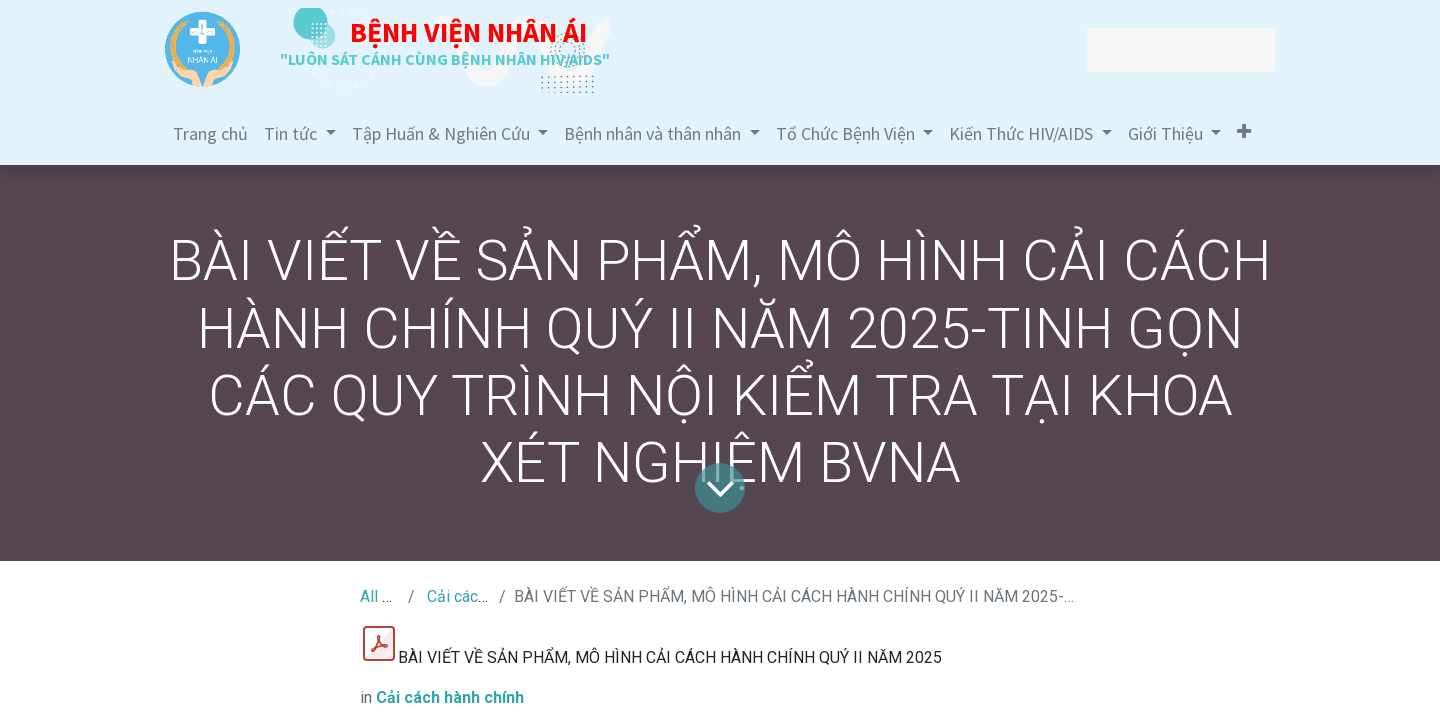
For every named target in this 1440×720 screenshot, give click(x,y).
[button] (1244, 131)
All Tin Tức (397, 596)
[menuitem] (210, 133)
